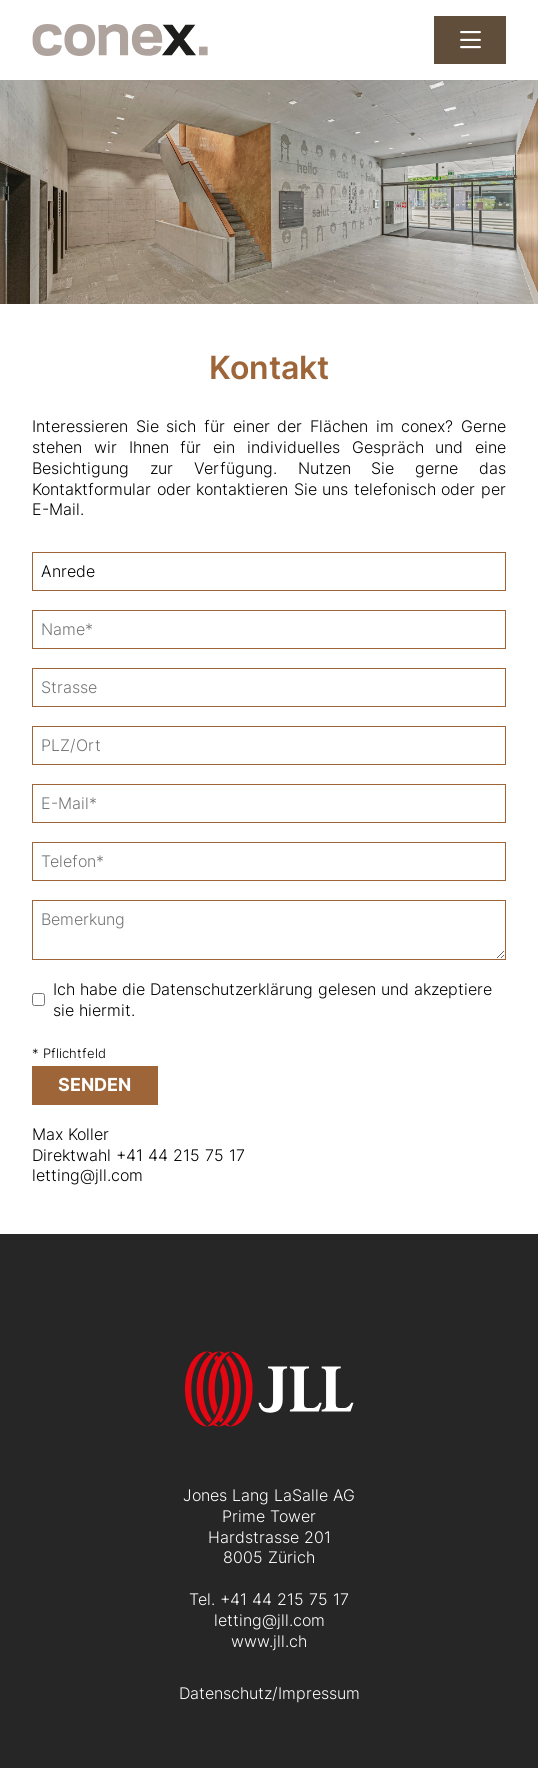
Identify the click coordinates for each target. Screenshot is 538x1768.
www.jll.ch (269, 1641)
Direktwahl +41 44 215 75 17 (138, 1155)
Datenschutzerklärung (231, 989)
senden (94, 1084)
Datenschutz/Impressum (269, 1693)
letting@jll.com (87, 1175)
